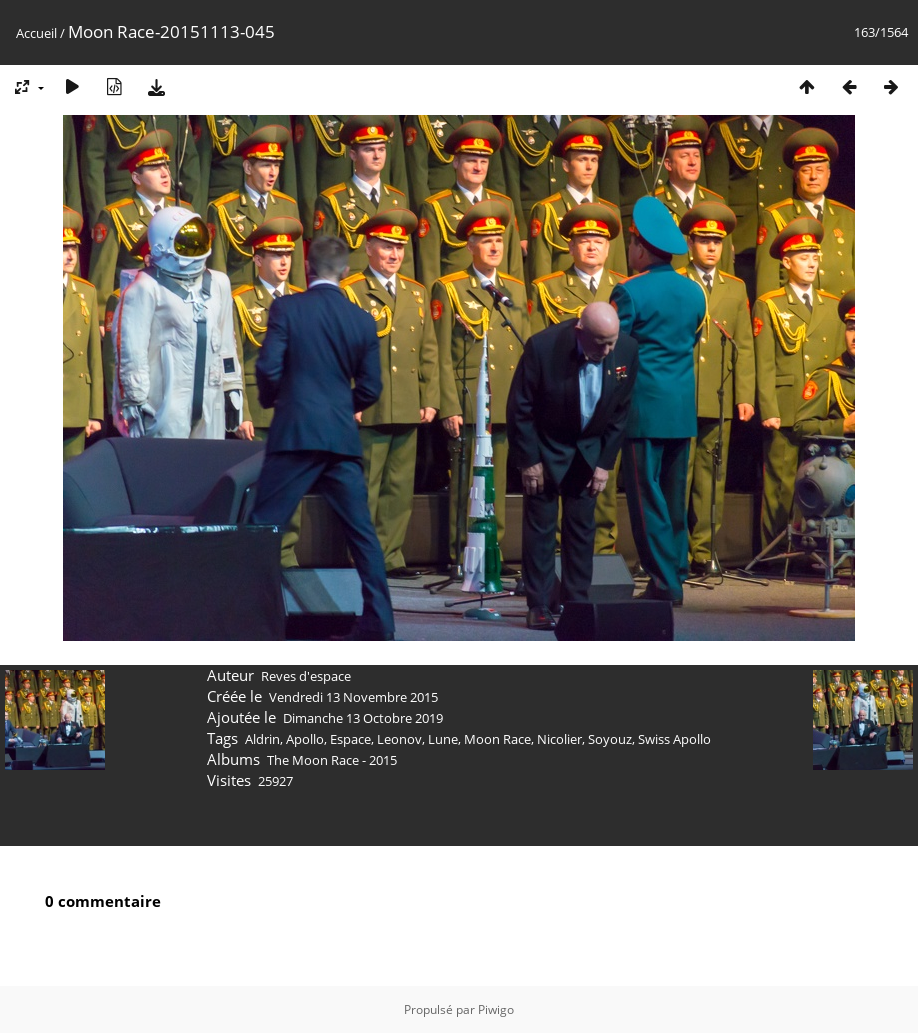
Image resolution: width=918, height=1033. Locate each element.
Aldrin (262, 739)
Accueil (36, 33)
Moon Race (497, 739)
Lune (443, 739)
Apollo (305, 739)
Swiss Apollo (674, 739)
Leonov (399, 739)
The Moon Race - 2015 (332, 760)
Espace (350, 739)
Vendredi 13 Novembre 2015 (353, 697)
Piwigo (496, 1009)
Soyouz (610, 739)
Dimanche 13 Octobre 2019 (363, 718)
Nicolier (559, 739)
